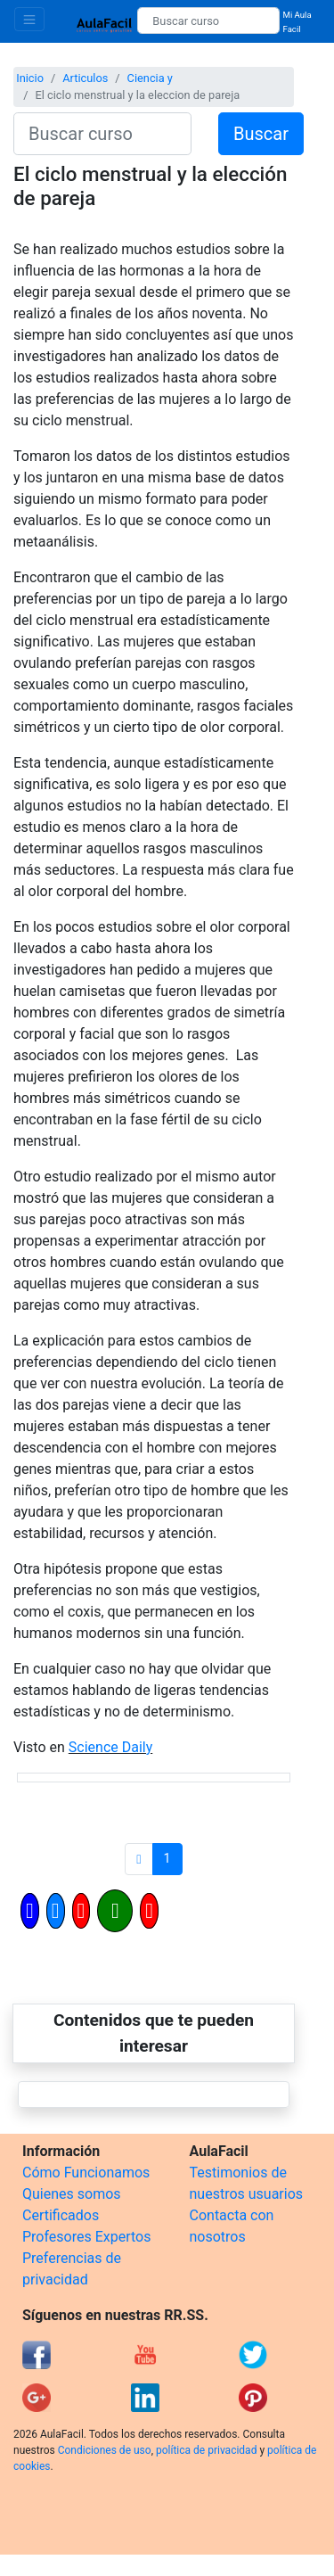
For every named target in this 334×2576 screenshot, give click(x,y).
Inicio (30, 78)
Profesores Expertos (86, 2236)
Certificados (60, 2215)
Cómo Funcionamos (86, 2172)
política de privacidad (206, 2450)
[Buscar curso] (208, 20)
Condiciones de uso (104, 2450)
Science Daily (110, 1747)
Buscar (261, 133)
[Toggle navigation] (29, 19)
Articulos (85, 78)
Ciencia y (150, 78)
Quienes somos (71, 2193)
